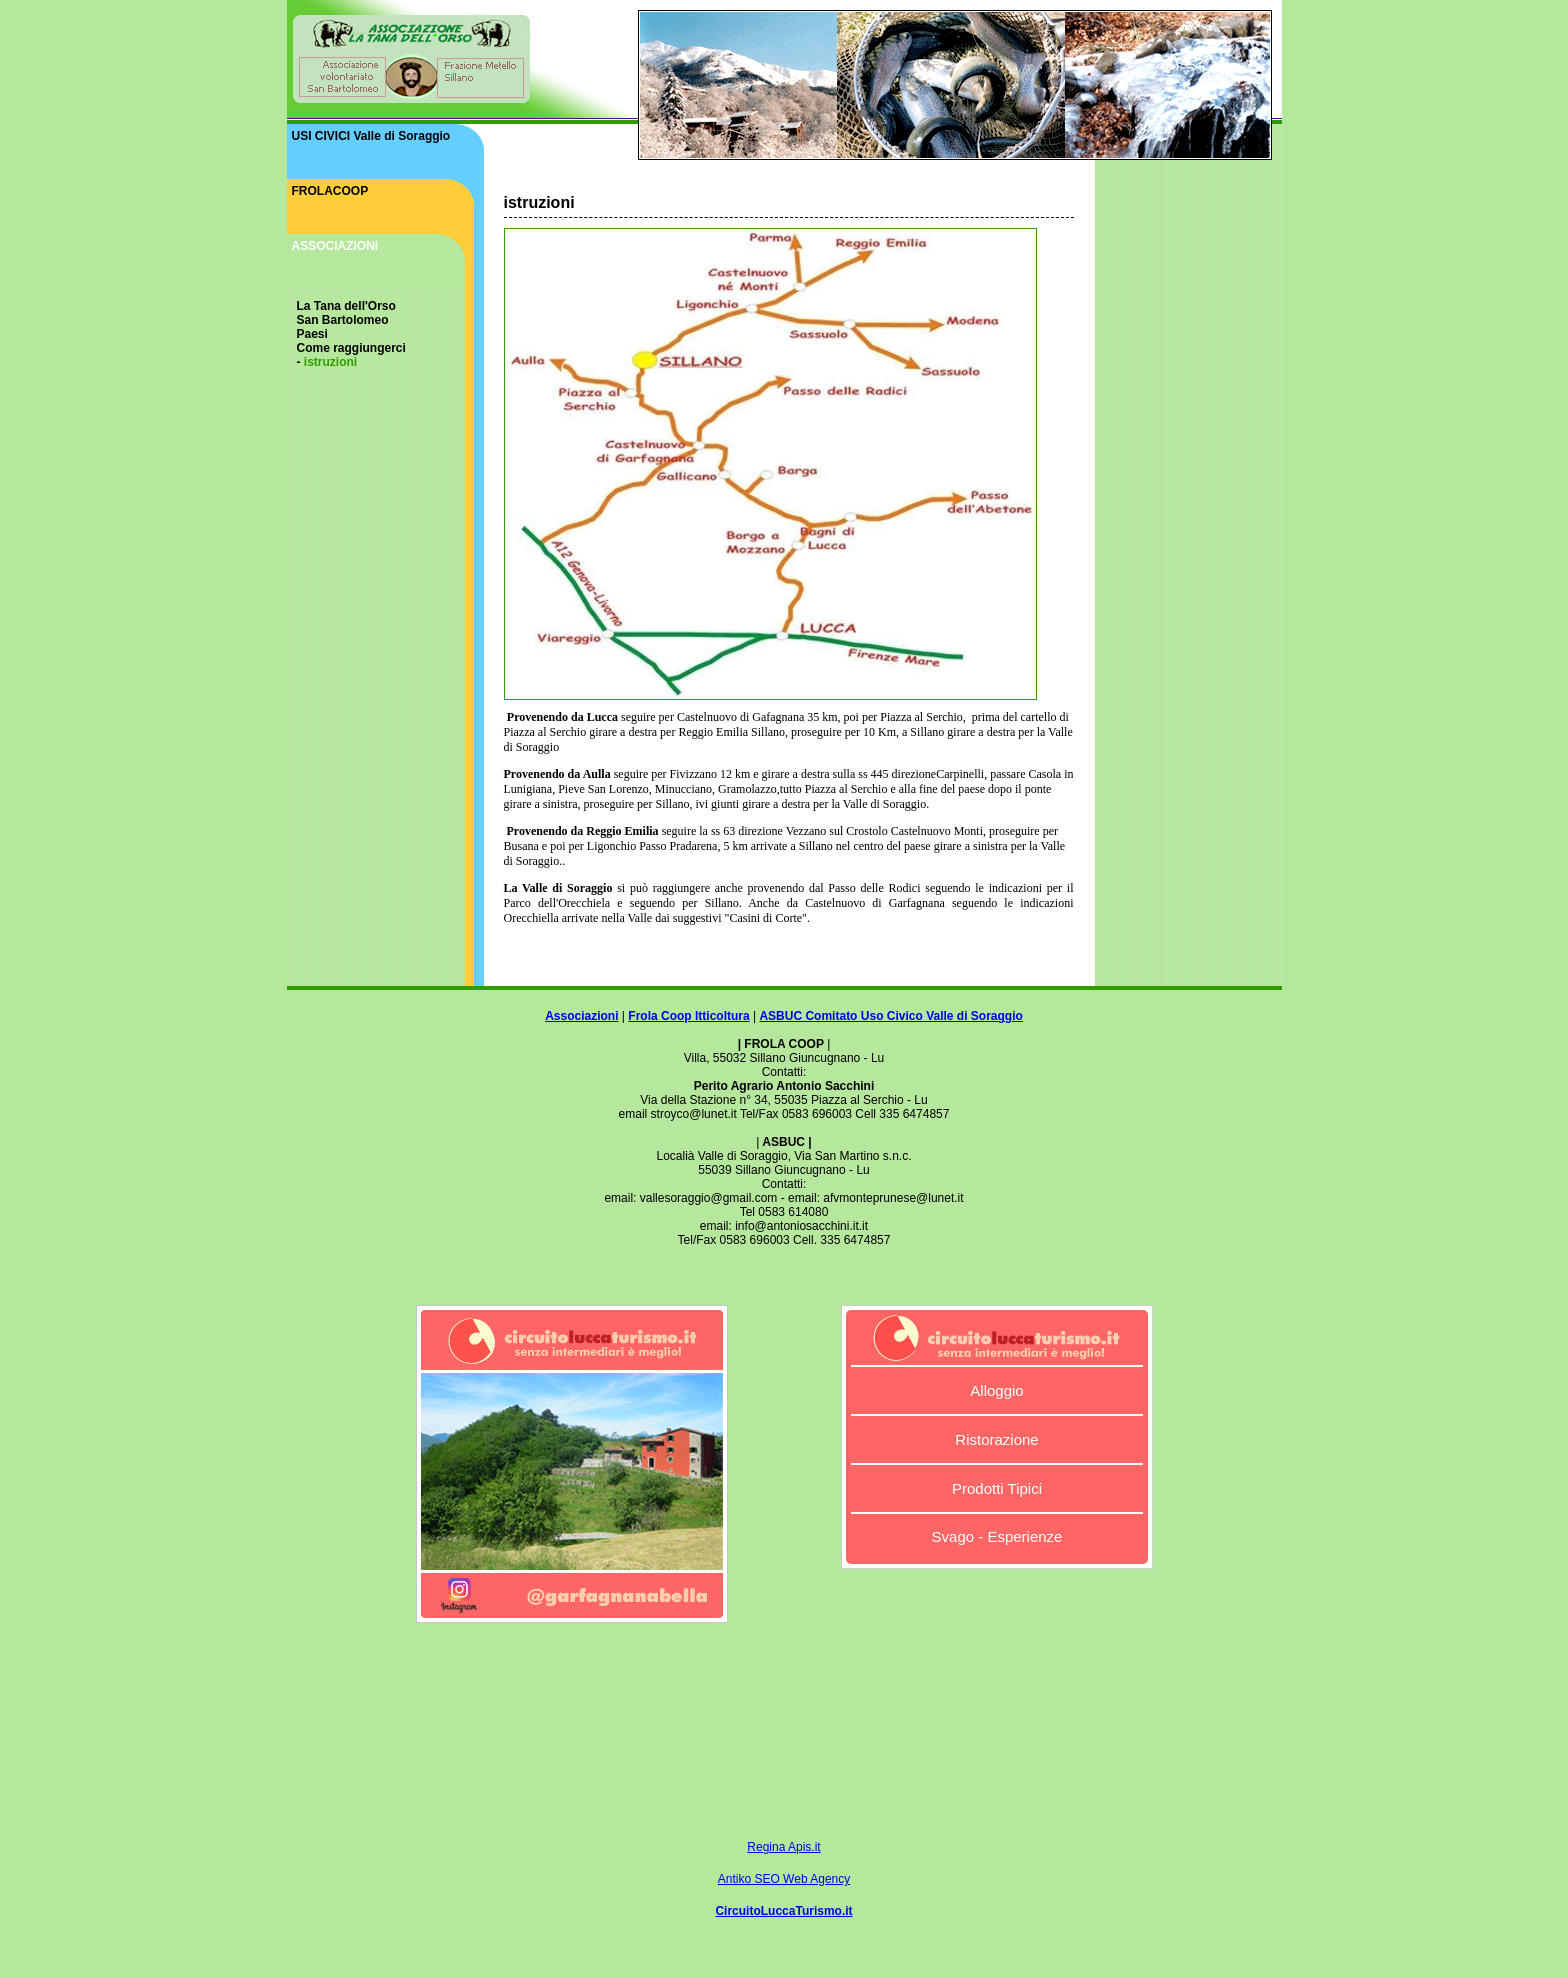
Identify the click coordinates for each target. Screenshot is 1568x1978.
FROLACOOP (330, 191)
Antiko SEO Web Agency (784, 1879)
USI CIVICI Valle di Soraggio (371, 136)
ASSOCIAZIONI (335, 246)
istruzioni (330, 362)
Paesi (312, 334)
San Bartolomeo (343, 320)
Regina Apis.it (783, 1847)
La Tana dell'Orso (346, 306)
